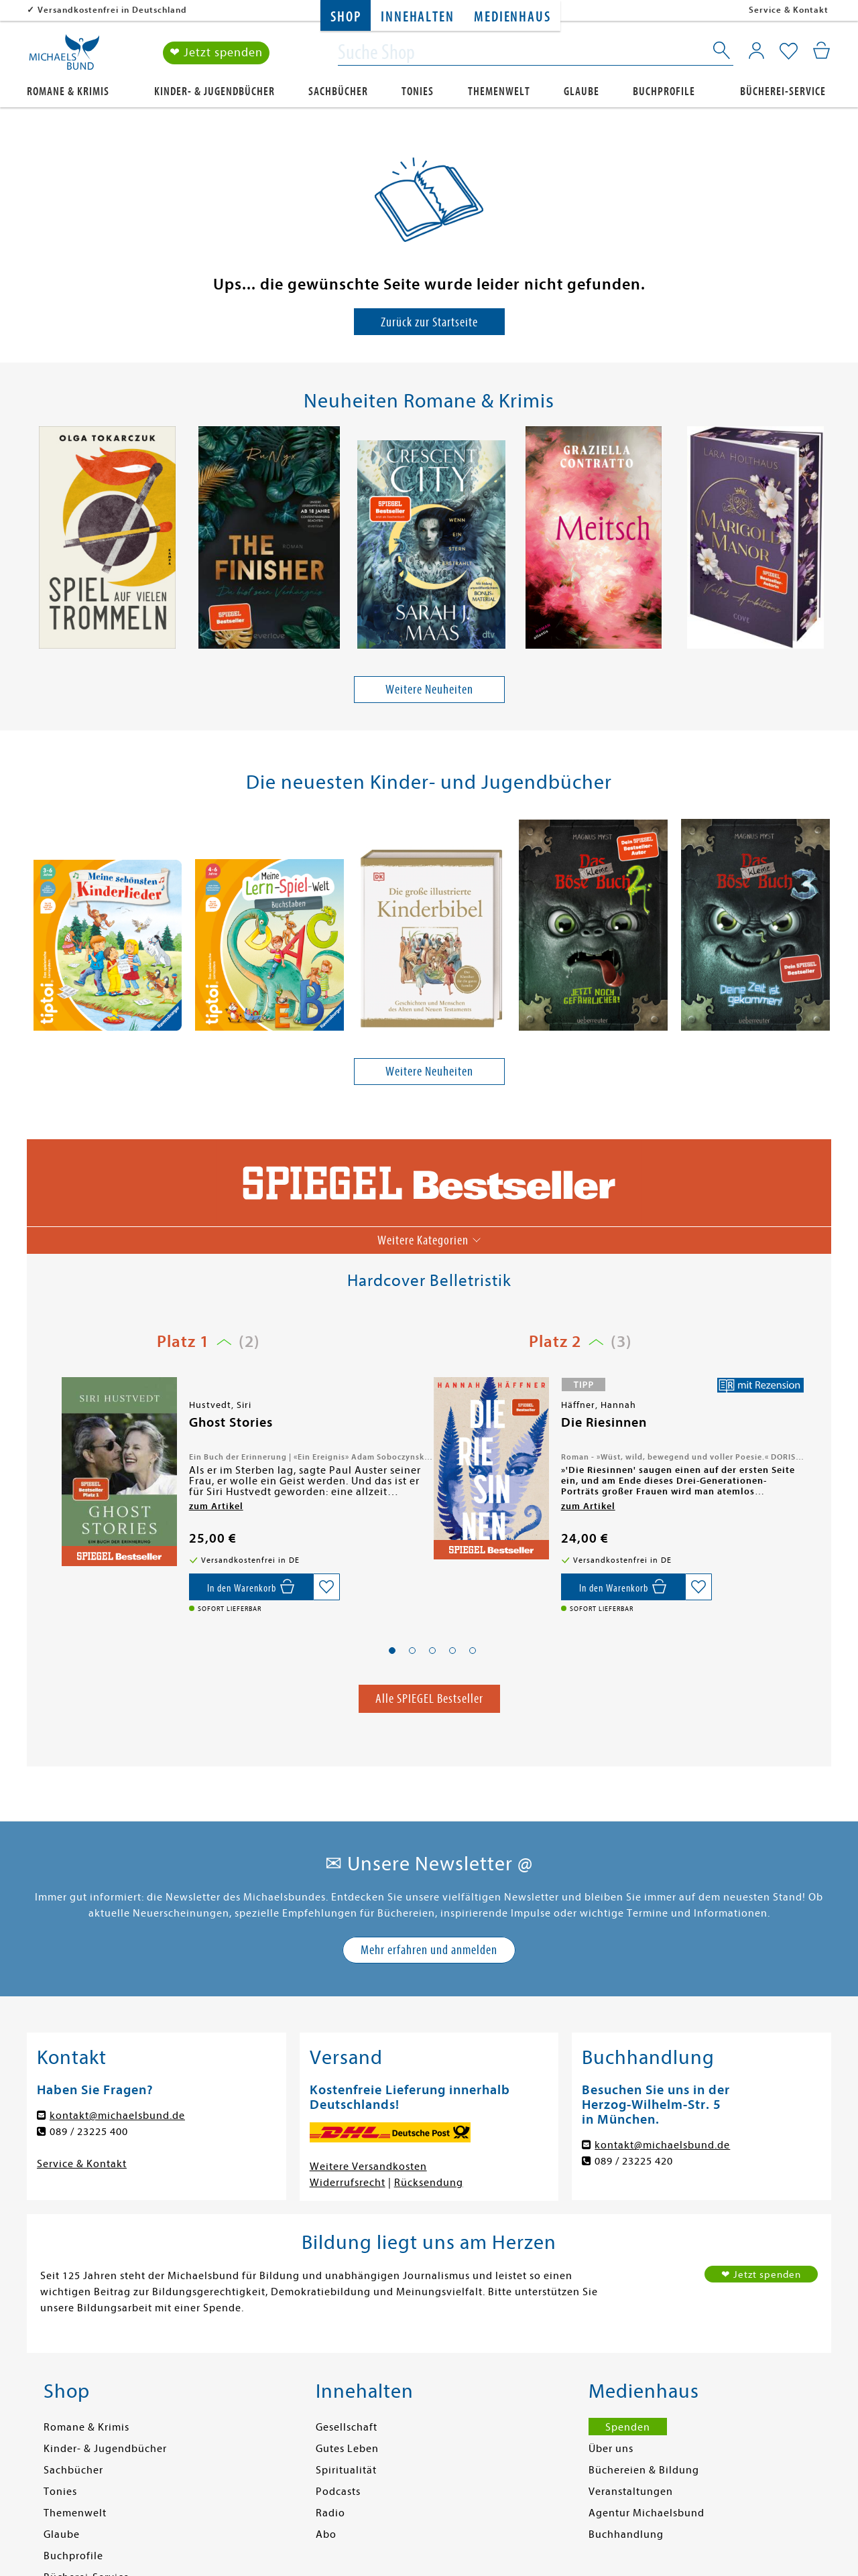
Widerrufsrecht (347, 2183)
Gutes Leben (347, 2449)
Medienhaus (512, 17)
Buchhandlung (626, 2534)
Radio (330, 2513)
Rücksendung (428, 2183)
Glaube (581, 91)
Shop (345, 17)
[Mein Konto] (756, 50)
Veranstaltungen (631, 2492)
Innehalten (417, 17)
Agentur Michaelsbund (646, 2513)
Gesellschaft (346, 2427)
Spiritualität (346, 2470)
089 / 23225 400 (89, 2132)
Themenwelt (499, 91)
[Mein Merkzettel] (788, 52)
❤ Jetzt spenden (216, 53)
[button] (392, 1650)
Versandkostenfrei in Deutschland (112, 10)
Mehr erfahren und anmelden (429, 1949)
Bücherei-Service (783, 91)
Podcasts (338, 2492)
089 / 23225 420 (634, 2161)
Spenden (627, 2427)
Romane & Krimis (68, 91)
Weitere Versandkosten (368, 2167)
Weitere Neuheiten (429, 689)
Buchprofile (664, 91)
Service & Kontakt (789, 10)
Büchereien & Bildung (644, 2470)
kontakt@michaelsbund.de (117, 2116)
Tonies (418, 91)
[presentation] (34, 540)
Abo (326, 2534)
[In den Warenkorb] (251, 1586)
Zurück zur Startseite (429, 322)
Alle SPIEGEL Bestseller (429, 1698)
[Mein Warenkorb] (821, 50)
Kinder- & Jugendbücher (214, 91)
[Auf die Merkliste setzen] (326, 1586)
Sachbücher (338, 91)
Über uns (611, 2449)
